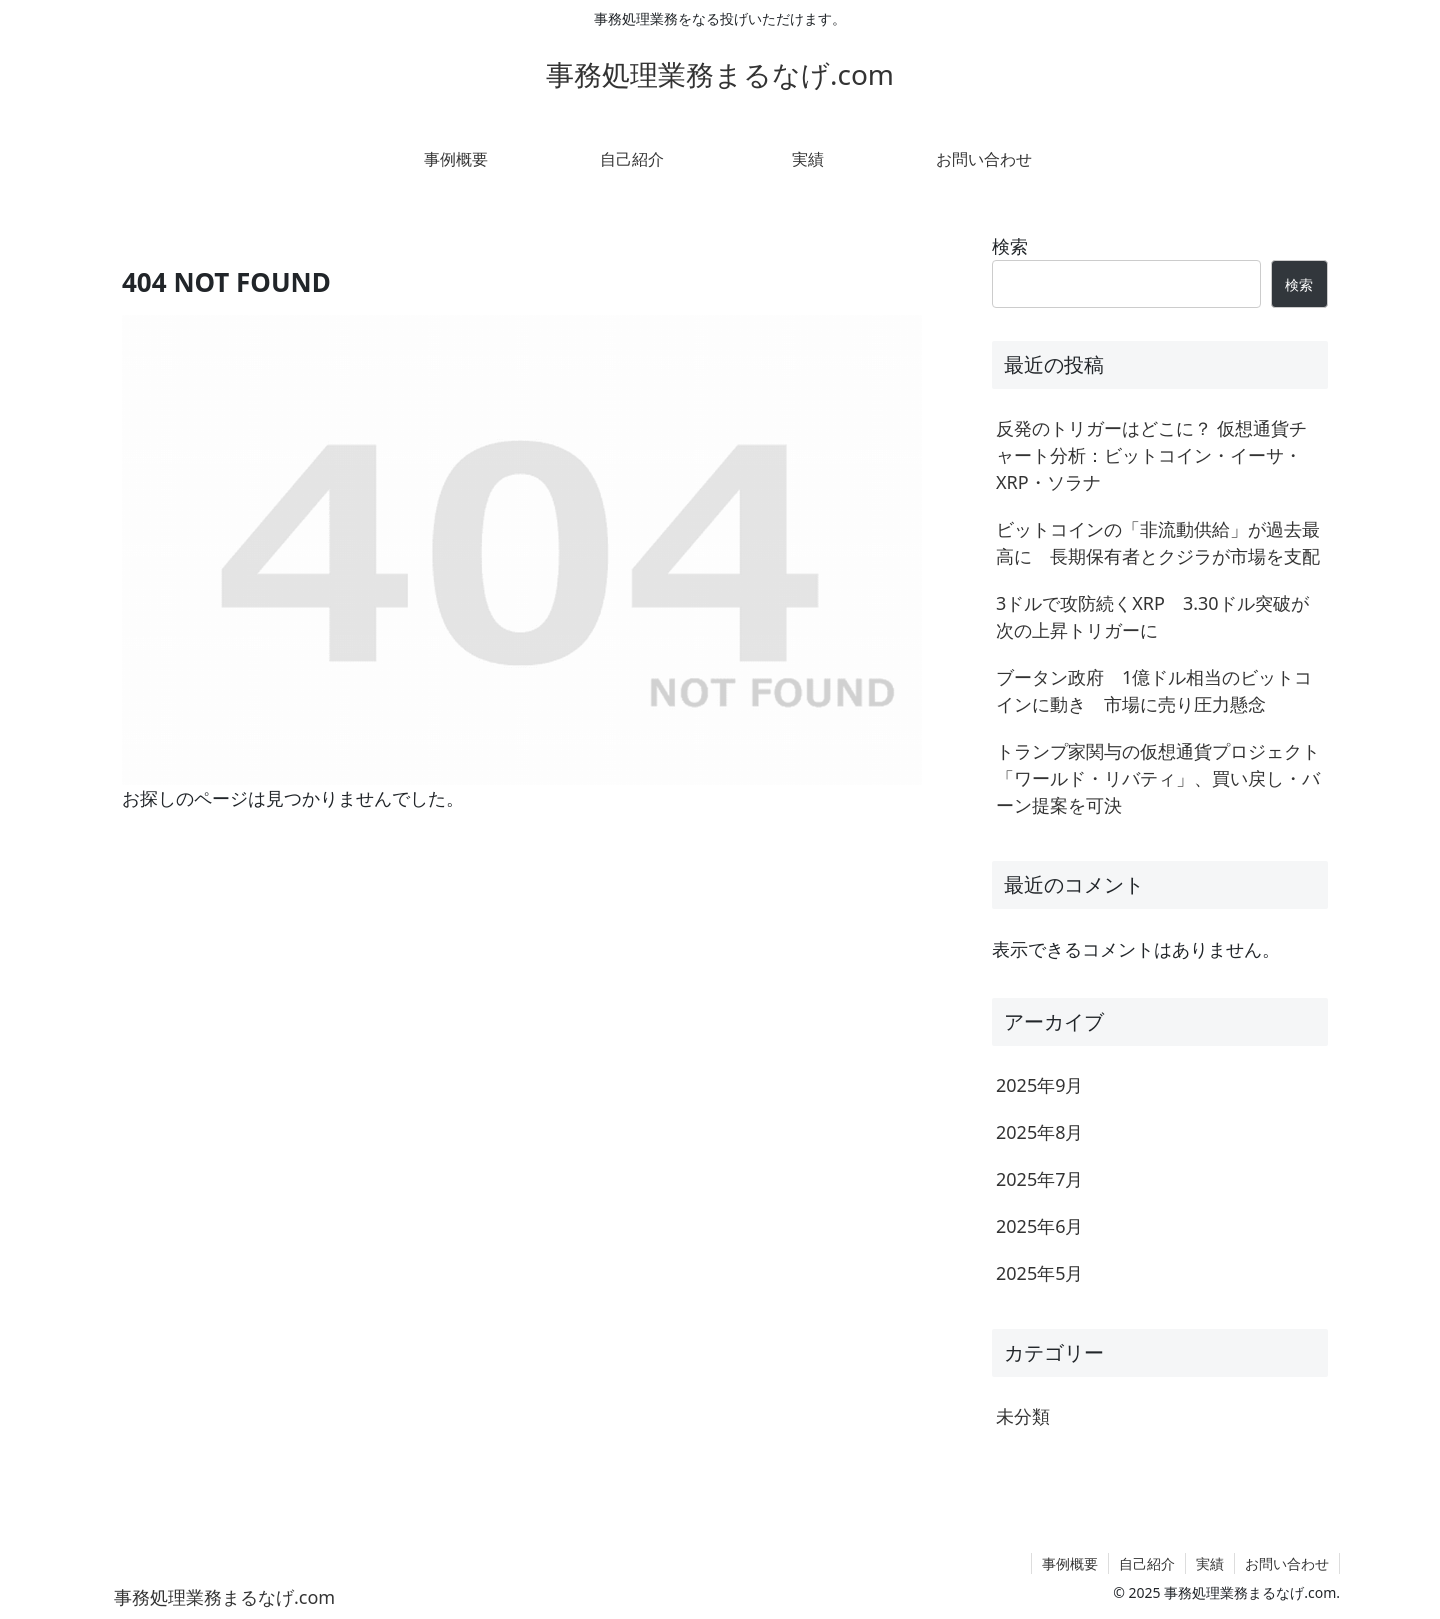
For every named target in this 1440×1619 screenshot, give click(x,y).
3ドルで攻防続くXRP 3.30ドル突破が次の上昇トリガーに (1152, 616)
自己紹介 (1147, 1563)
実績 (1210, 1563)
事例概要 (1070, 1563)
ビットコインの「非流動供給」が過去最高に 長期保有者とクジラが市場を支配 (1158, 542)
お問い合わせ (1287, 1563)
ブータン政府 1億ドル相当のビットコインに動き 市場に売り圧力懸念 (1154, 690)
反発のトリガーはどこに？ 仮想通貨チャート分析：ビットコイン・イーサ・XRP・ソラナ (1151, 455)
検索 (1010, 246)
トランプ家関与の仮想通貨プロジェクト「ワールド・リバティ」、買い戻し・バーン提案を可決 (1158, 778)
